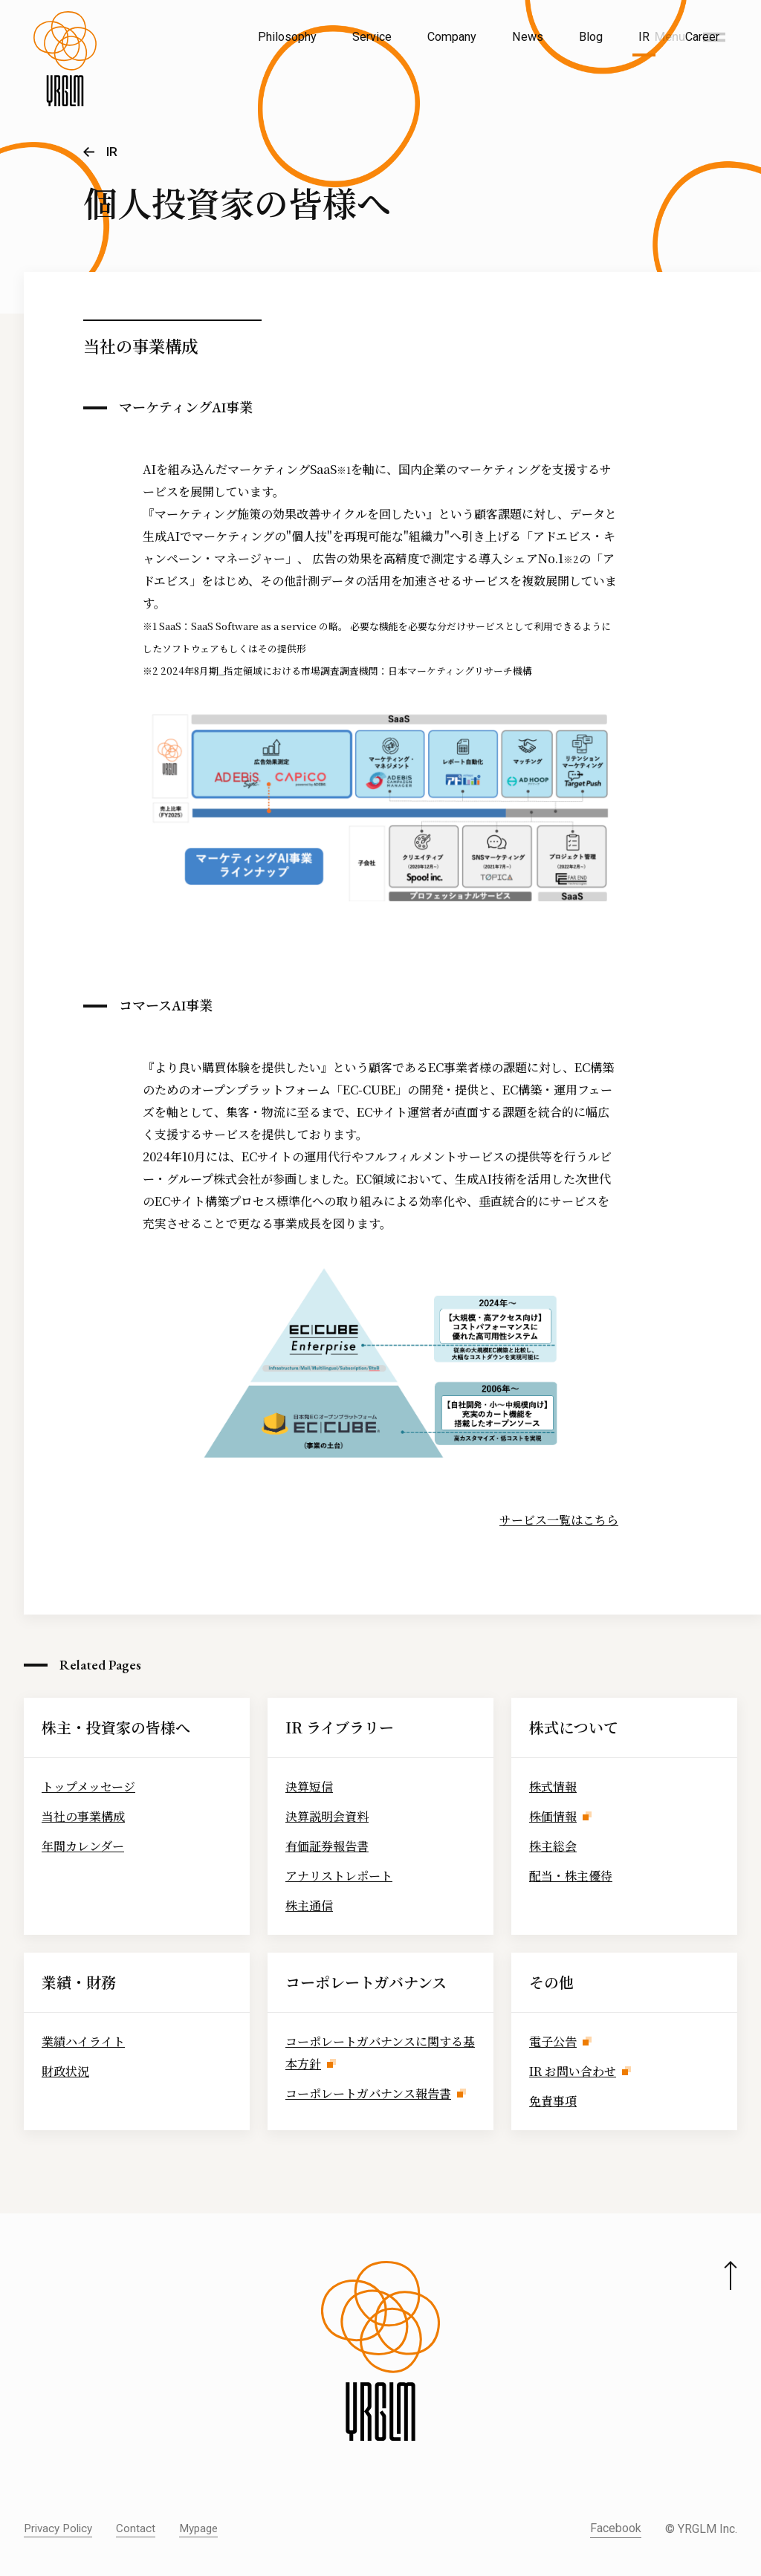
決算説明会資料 (327, 1816)
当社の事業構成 (83, 1816)
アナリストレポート (338, 1875)
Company (451, 37)
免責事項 (553, 2100)
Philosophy (287, 37)
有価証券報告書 (327, 1846)
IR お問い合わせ (572, 2071)
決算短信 (309, 1786)
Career (702, 37)
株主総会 (553, 1846)
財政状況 (65, 2071)
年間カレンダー (83, 1846)
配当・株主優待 (570, 1875)
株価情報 (553, 1816)
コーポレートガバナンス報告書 (368, 2093)
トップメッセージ (88, 1786)
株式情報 (553, 1786)
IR (644, 37)
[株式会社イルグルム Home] (65, 71)
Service (372, 37)
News (527, 37)
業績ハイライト (83, 2041)
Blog (591, 37)
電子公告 (553, 2041)
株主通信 (309, 1905)
